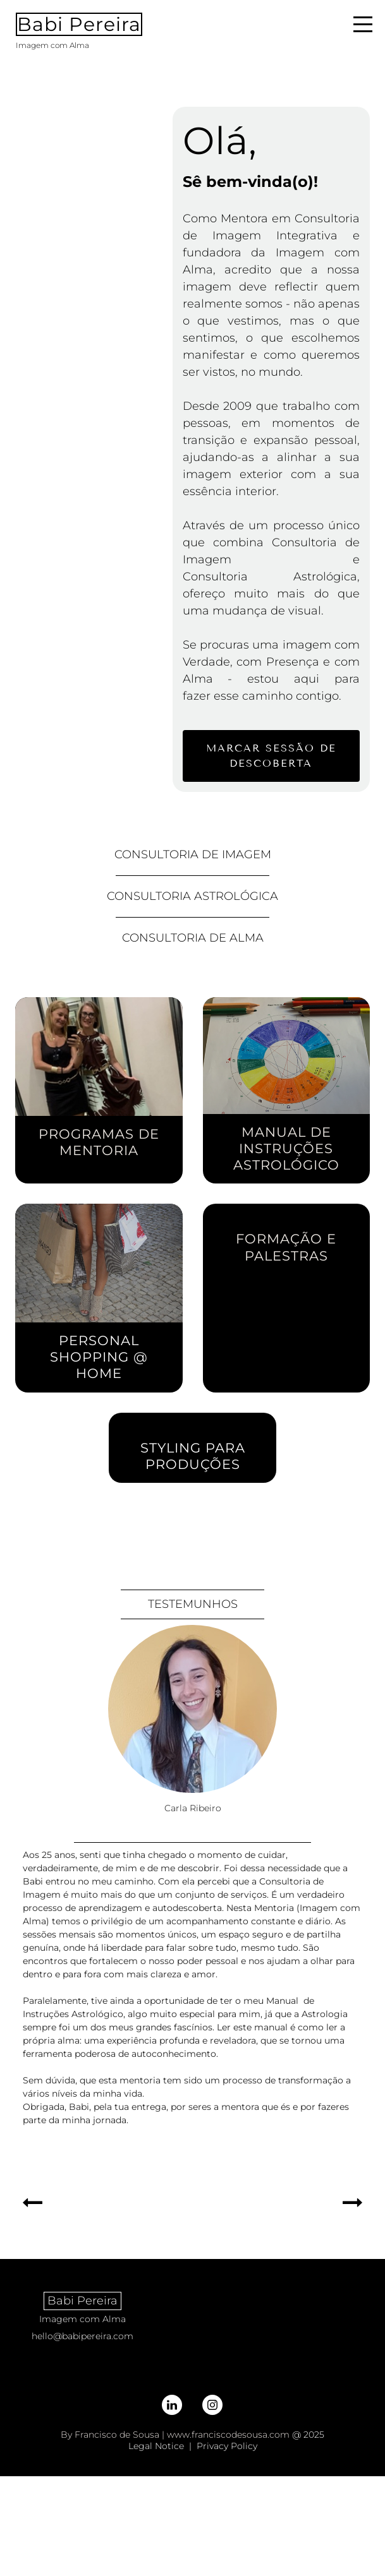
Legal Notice (156, 2446)
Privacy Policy (227, 2446)
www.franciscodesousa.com (228, 2434)
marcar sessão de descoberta (271, 755)
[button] (31, 2203)
